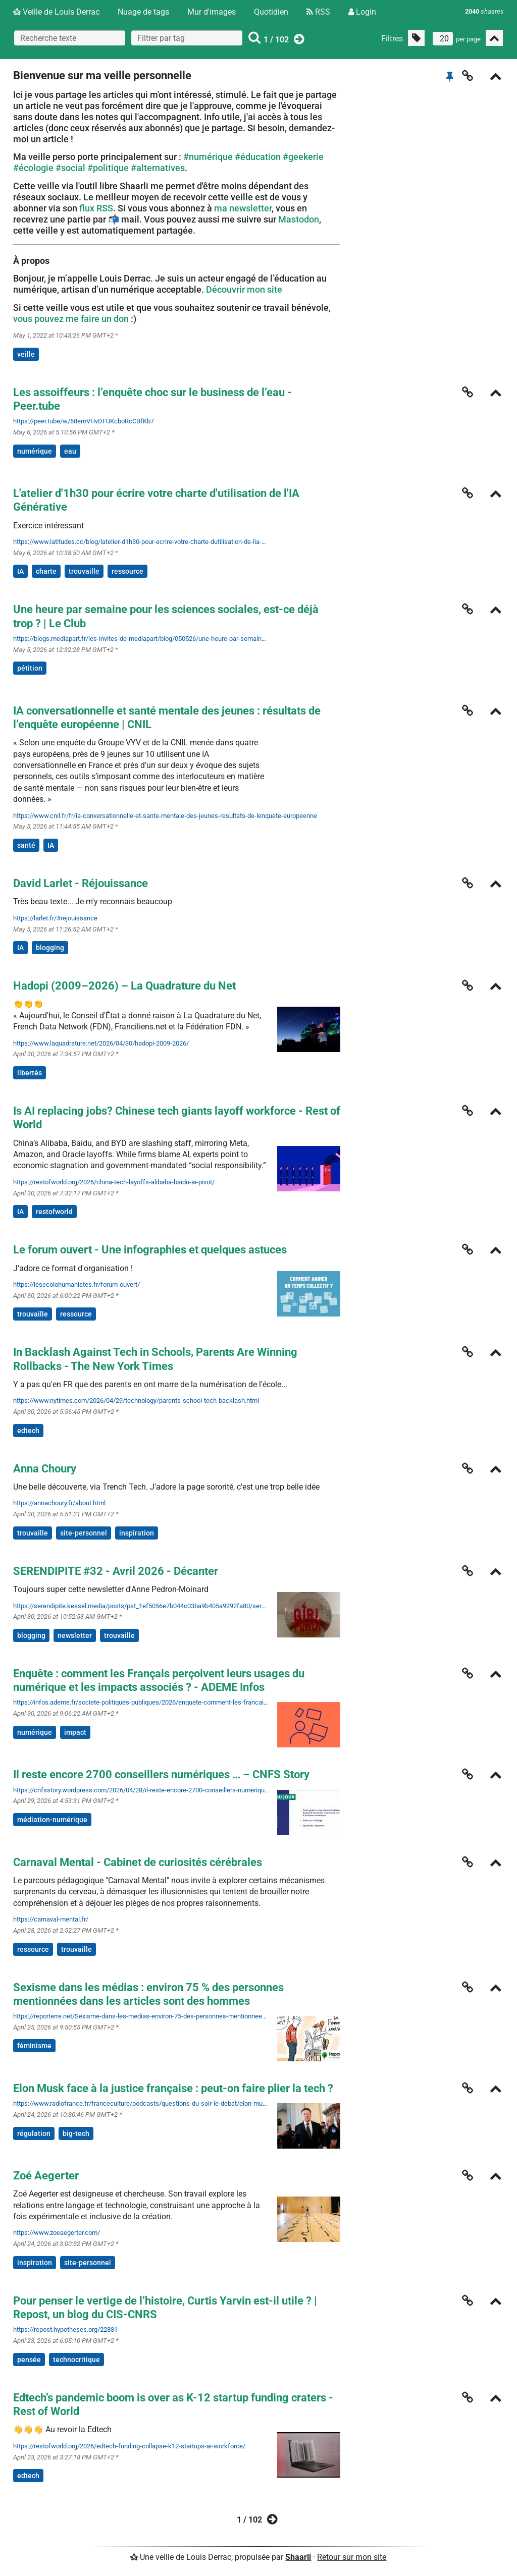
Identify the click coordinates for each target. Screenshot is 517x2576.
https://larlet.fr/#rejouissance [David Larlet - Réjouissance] (55, 918)
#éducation (258, 156)
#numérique (208, 156)
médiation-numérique (52, 1820)
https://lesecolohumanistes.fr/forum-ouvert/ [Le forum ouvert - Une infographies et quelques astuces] (76, 1284)
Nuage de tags (143, 12)
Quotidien (271, 12)
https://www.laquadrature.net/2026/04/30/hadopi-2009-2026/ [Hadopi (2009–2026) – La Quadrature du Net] (101, 1043)
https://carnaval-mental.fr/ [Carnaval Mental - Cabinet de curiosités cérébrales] (50, 1919)
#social (70, 167)
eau (70, 451)
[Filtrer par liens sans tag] (416, 38)
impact (75, 1732)
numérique (34, 451)
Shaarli (298, 2557)
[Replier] (496, 77)
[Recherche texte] (69, 37)
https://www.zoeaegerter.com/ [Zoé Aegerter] (56, 2232)
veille (26, 354)
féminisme (34, 2046)
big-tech (76, 2133)
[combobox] (186, 37)
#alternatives (158, 167)
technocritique (76, 2359)
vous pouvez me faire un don (71, 318)
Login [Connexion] (362, 12)
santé (26, 845)
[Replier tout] (494, 38)
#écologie (33, 167)
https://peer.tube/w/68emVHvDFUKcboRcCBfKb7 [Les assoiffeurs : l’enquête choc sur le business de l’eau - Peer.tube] (83, 421)
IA (20, 571)
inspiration (136, 1533)
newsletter (75, 1635)
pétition (29, 668)
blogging (50, 948)
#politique (108, 167)
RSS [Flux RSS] (318, 12)
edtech (28, 1431)
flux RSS (96, 208)
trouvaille (84, 571)
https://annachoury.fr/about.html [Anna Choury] (59, 1503)
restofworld (54, 1212)
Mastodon (298, 219)
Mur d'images (211, 12)
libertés (29, 1073)
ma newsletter (243, 208)
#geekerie (303, 156)
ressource (127, 571)
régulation (33, 2133)
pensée (29, 2359)
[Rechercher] (254, 38)
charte (46, 571)
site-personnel (83, 1533)
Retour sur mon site (351, 2557)
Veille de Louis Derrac (56, 12)
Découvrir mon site (244, 289)
